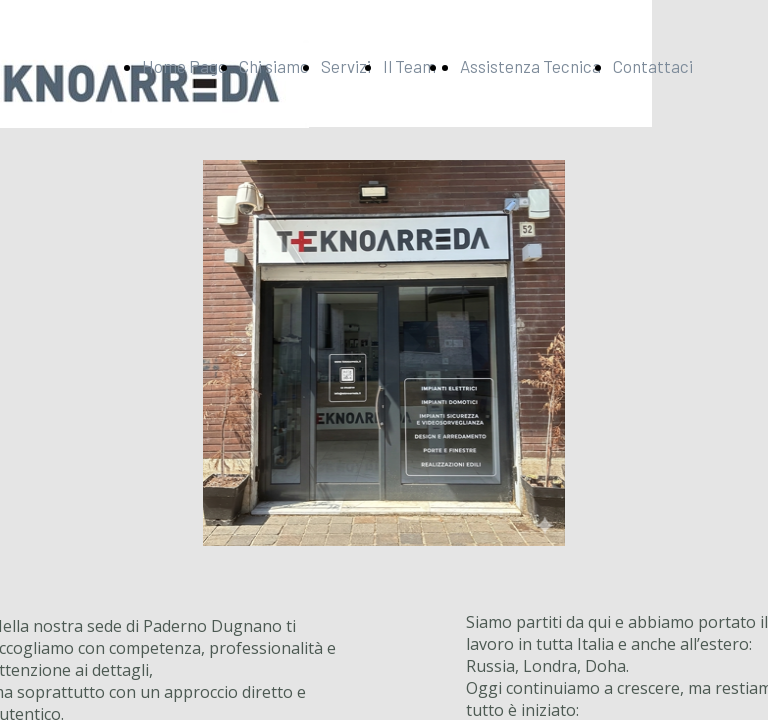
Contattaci (653, 66)
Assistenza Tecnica (530, 66)
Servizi (346, 66)
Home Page (184, 66)
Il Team (409, 66)
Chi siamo (274, 66)
